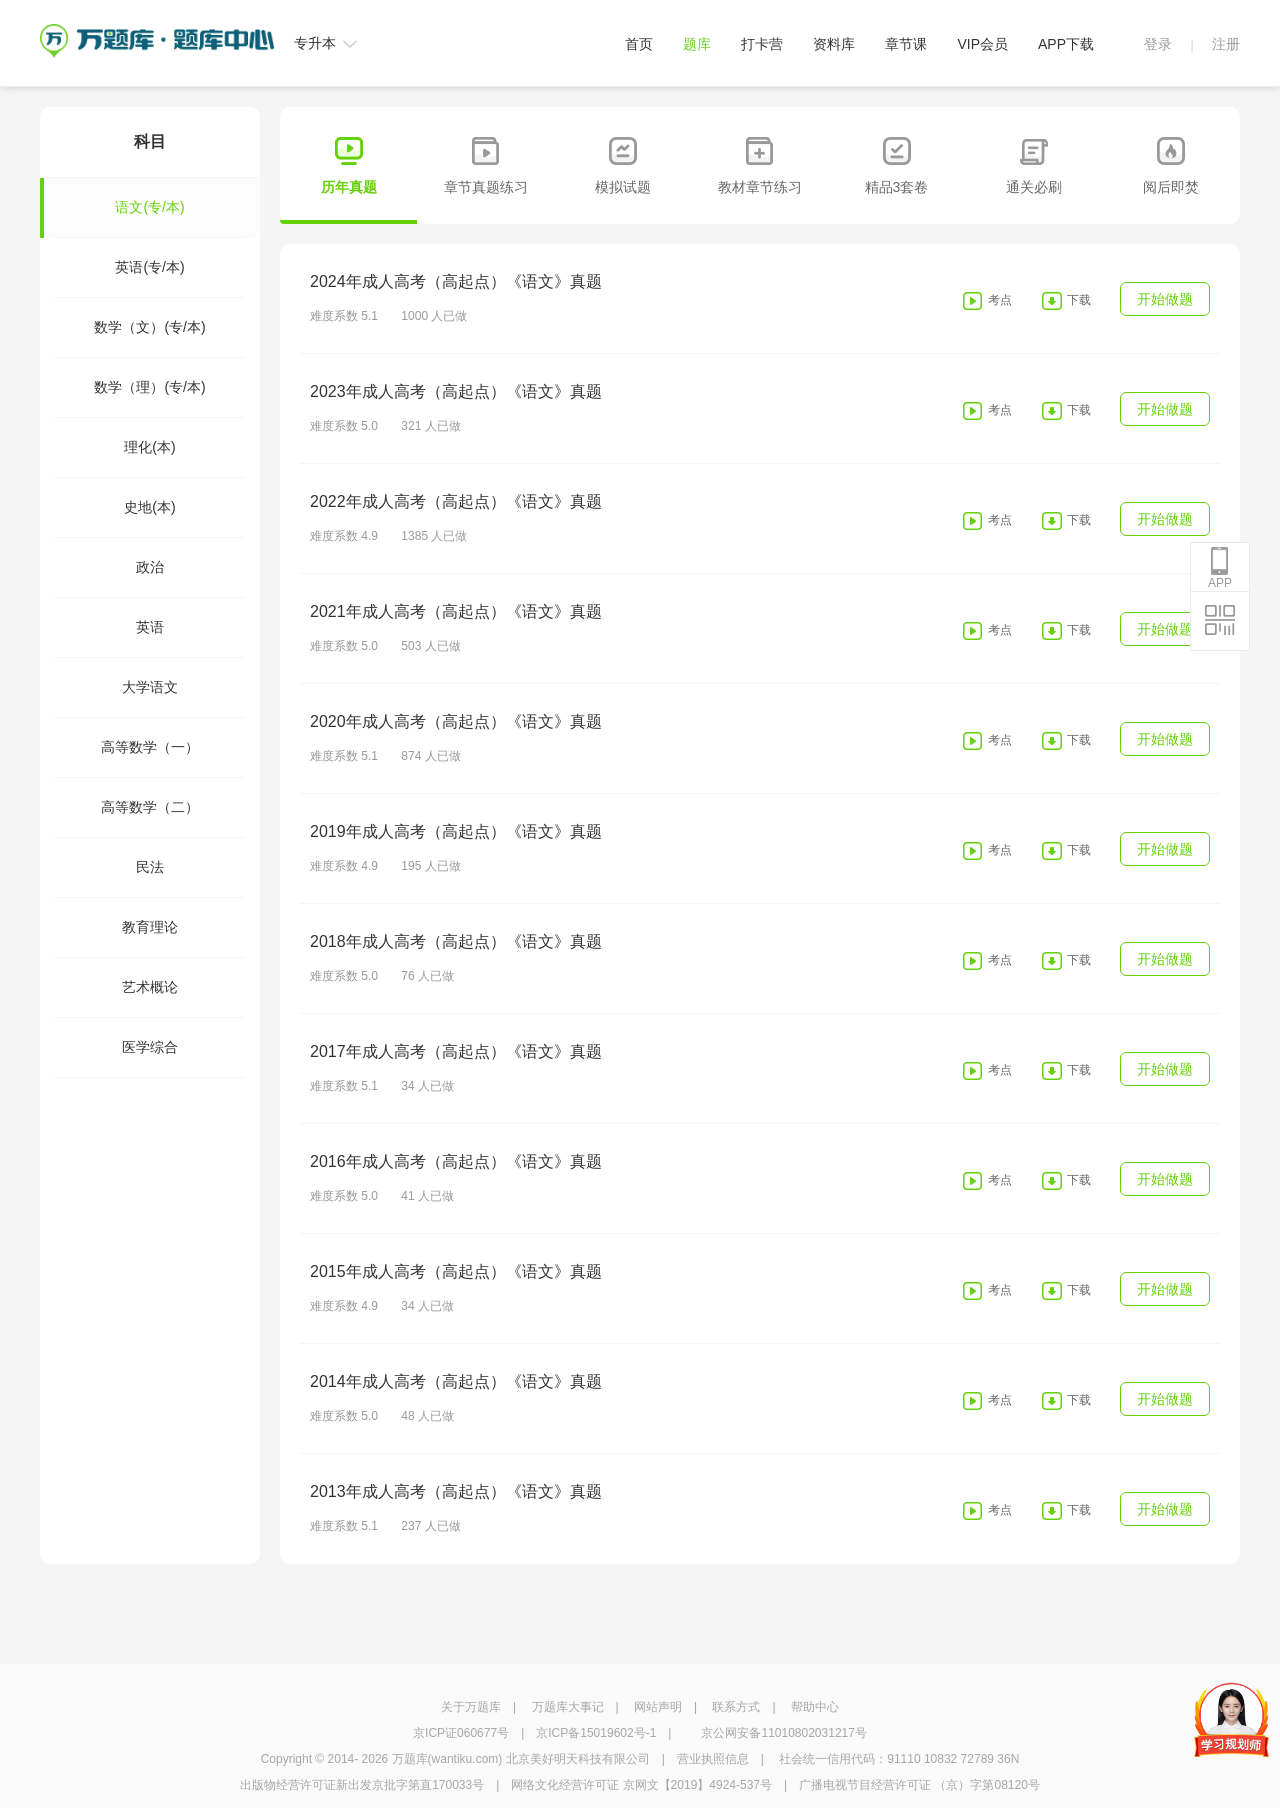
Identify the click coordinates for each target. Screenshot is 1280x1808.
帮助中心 (815, 1707)
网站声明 (658, 1707)
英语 (150, 627)
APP (1220, 568)
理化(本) (149, 447)
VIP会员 (982, 44)
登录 (1158, 44)
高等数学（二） (150, 807)
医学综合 (150, 1047)
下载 (1079, 300)
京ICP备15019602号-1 (596, 1733)
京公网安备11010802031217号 (783, 1733)
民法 (150, 867)
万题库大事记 (568, 1707)
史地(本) (149, 507)
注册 (1226, 44)
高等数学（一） (150, 747)
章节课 (906, 44)
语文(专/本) (120, 208)
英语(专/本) (149, 267)
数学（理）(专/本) (149, 387)
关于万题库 (471, 1707)
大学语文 (150, 687)
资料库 (834, 44)
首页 (639, 44)
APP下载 (1066, 44)
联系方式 (736, 1707)
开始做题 (1165, 299)
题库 (697, 44)
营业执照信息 (713, 1759)
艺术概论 (150, 987)
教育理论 (150, 927)
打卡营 (762, 44)
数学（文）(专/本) (149, 327)
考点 (1000, 300)
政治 (150, 567)
